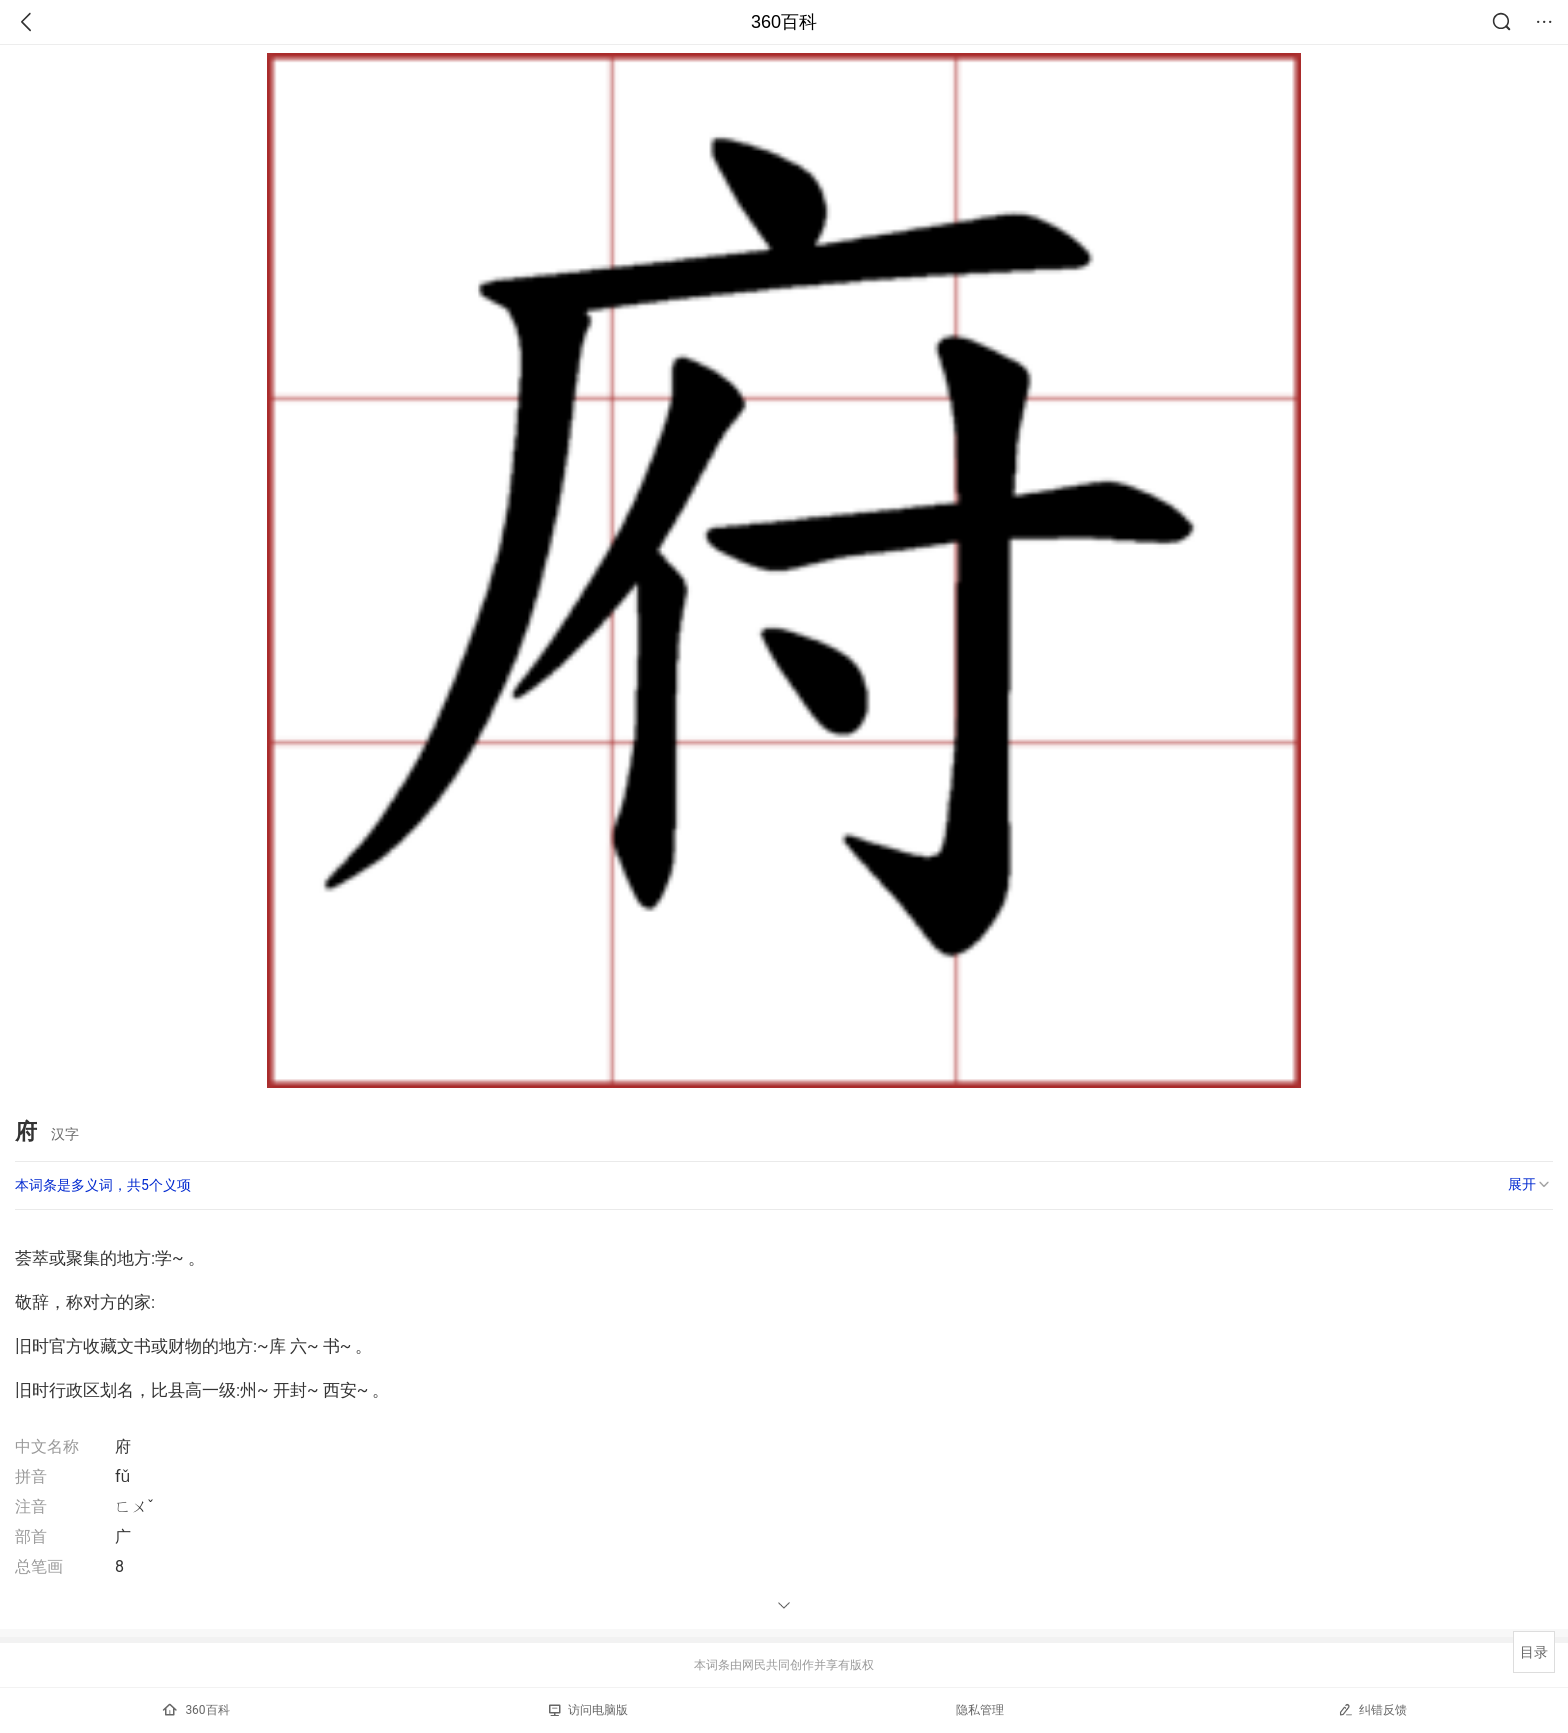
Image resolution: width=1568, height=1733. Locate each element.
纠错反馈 (1372, 1709)
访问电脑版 (588, 1710)
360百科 (784, 22)
